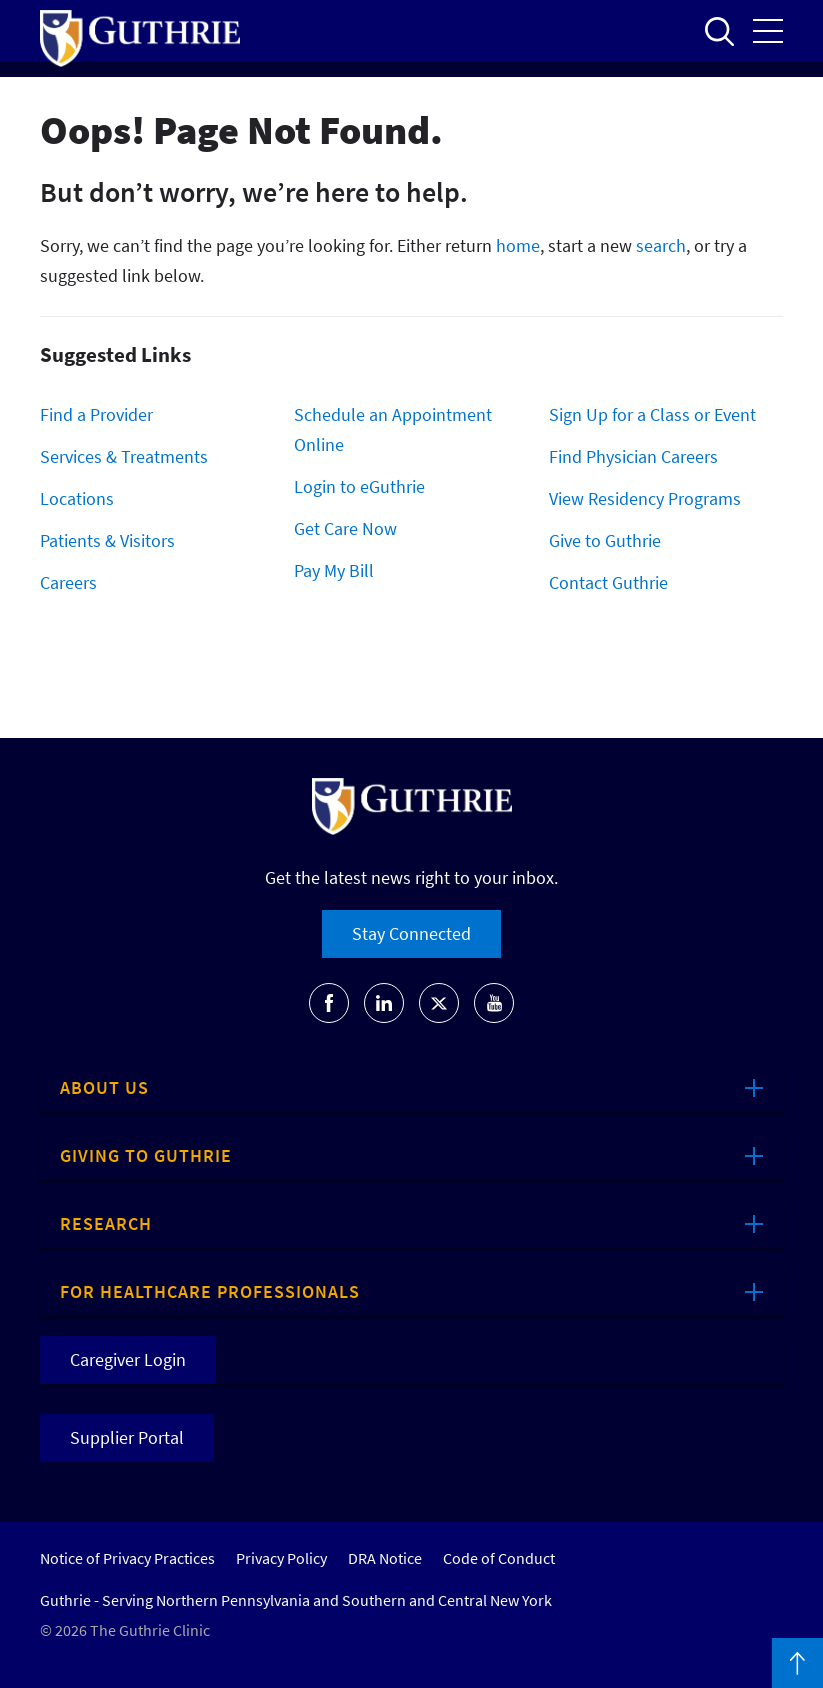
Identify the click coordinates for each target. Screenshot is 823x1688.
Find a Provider (96, 414)
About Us (104, 1087)
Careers (68, 582)
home (518, 245)
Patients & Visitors (107, 540)
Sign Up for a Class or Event (652, 414)
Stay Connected (411, 933)
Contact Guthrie (608, 582)
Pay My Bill (334, 570)
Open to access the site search (719, 31)
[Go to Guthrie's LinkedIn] (384, 1003)
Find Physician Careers (633, 456)
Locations (77, 498)
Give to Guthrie (605, 540)
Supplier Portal (127, 1437)
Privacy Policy (281, 1558)
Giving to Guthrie (146, 1155)
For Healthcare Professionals (210, 1291)
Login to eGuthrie (359, 486)
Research (106, 1223)
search (661, 245)
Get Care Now (345, 528)
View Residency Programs (645, 498)
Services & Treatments (124, 456)
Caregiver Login (128, 1359)
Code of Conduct (499, 1558)
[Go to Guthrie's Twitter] (439, 1003)
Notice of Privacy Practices (127, 1558)
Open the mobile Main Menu (768, 31)
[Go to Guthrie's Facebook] (329, 1003)
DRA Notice (385, 1558)
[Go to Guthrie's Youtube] (494, 1003)
